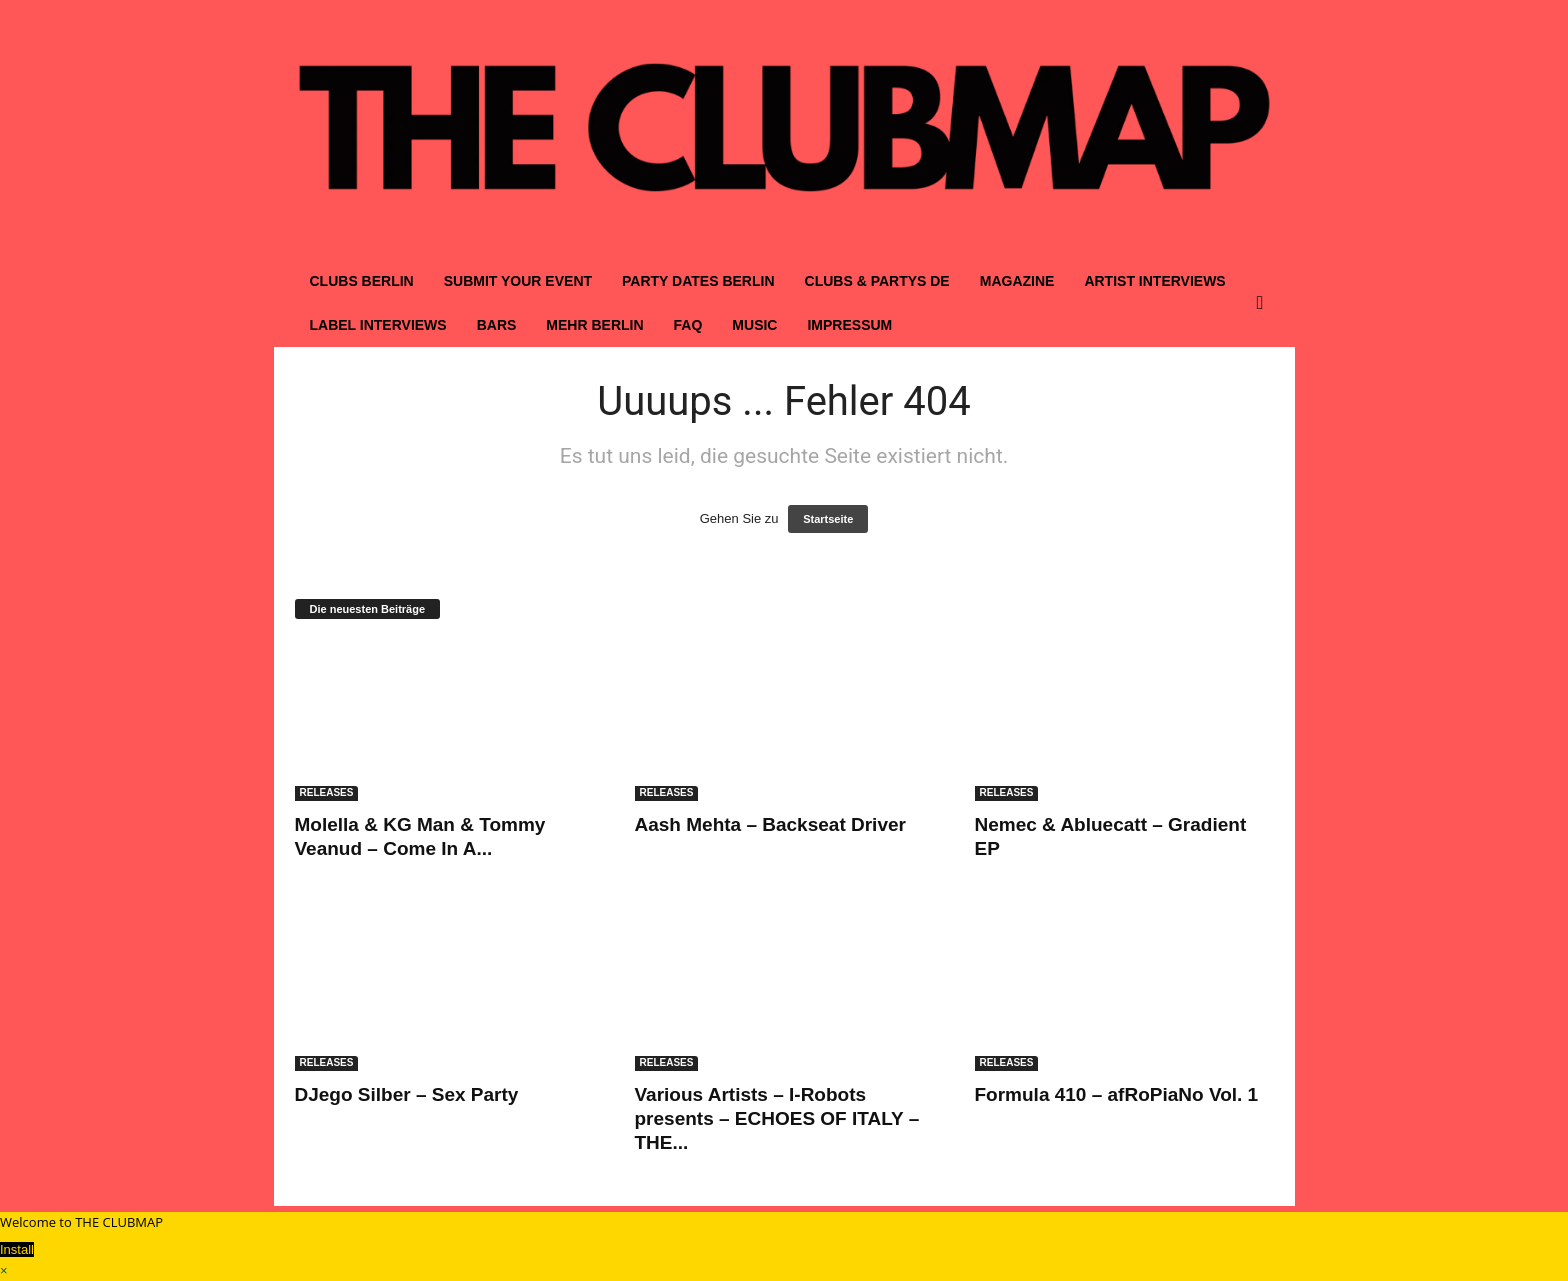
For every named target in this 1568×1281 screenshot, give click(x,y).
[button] (1265, 303)
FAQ (688, 325)
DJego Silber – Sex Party (407, 1094)
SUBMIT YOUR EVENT (518, 281)
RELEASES (327, 792)
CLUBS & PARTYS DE (877, 281)
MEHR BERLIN (594, 325)
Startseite (828, 519)
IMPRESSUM (849, 325)
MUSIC (754, 325)
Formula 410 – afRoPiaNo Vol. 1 (1117, 1094)
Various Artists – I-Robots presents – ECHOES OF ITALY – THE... (777, 1118)
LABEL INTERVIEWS (378, 325)
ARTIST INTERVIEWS (1154, 281)
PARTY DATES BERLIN (698, 281)
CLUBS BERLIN (362, 281)
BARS (497, 325)
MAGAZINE (1017, 281)
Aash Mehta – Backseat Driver (770, 824)
